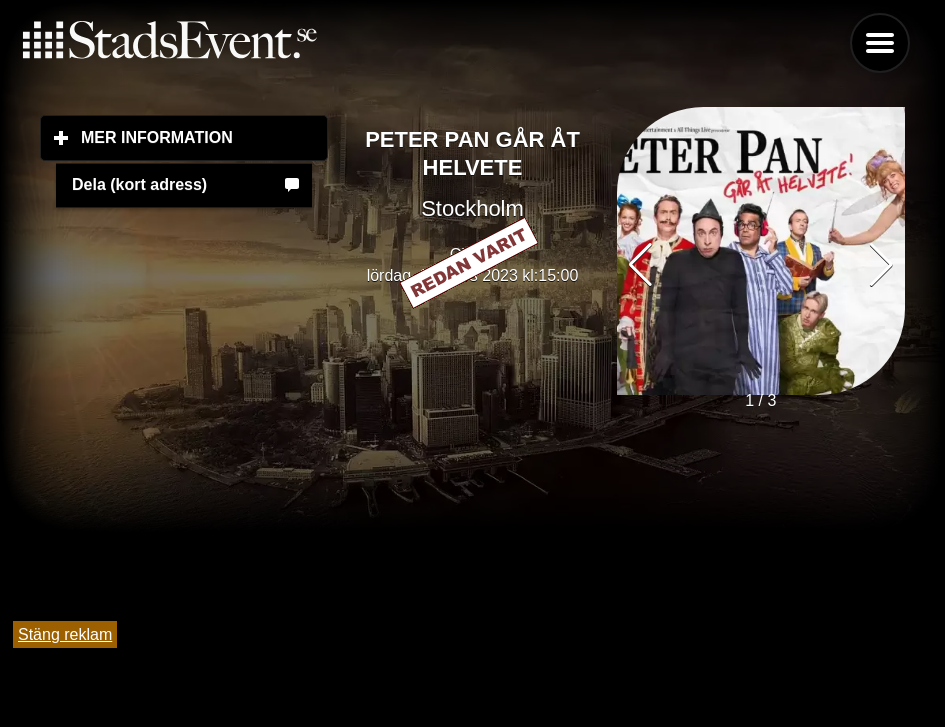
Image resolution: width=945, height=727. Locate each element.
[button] (881, 265)
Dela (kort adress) (139, 184)
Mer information (204, 137)
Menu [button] (880, 43)
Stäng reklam (65, 634)
